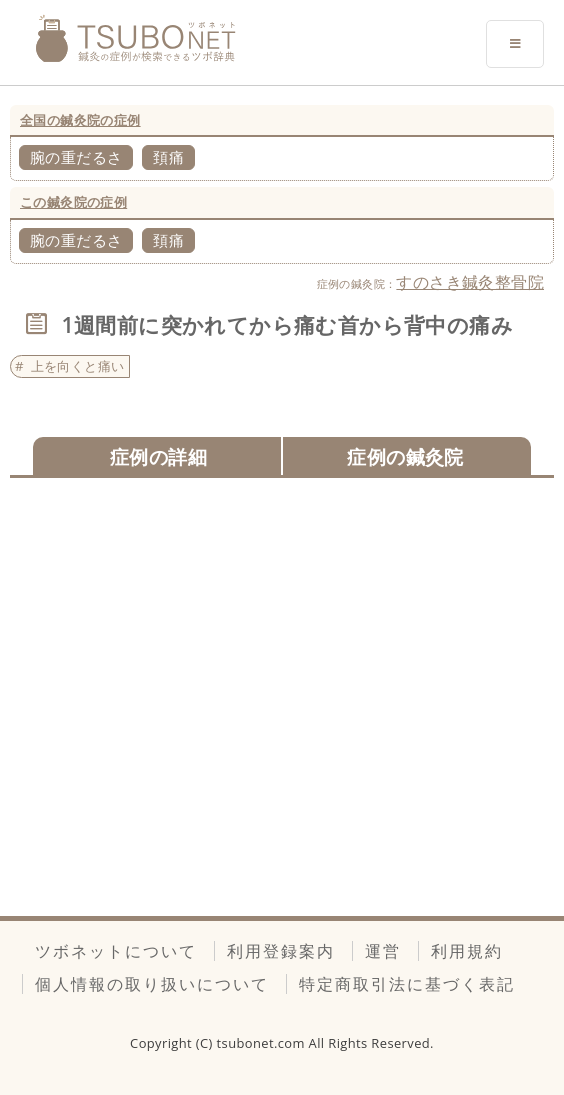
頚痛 (168, 157)
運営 (383, 951)
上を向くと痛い (78, 366)
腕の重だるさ (76, 157)
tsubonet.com (263, 1043)
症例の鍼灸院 (405, 456)
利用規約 (467, 951)
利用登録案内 (281, 951)
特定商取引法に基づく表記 (407, 984)
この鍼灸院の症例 (73, 202)
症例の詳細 (158, 456)
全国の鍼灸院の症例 (80, 120)
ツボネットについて (116, 951)
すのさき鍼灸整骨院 (470, 282)
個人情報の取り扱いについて (152, 984)
